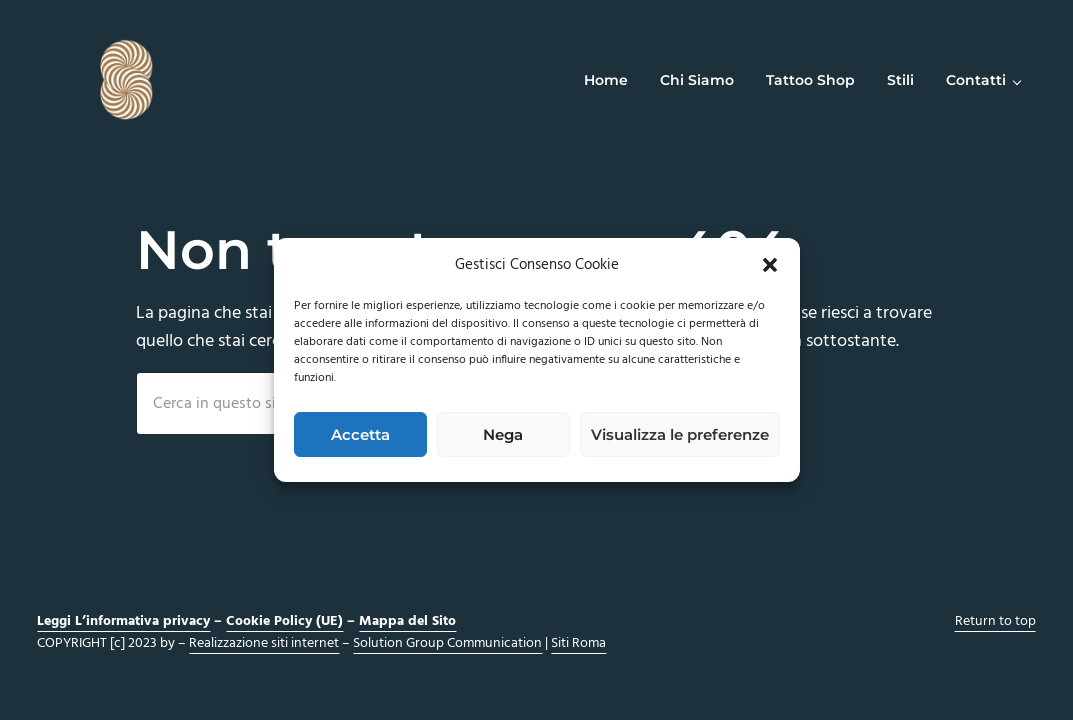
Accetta (360, 434)
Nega (503, 434)
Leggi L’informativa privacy (123, 621)
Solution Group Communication (447, 643)
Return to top (995, 621)
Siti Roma (578, 643)
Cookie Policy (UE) (284, 621)
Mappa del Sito (407, 621)
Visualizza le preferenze (680, 434)
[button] (770, 265)
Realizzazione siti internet (264, 643)
